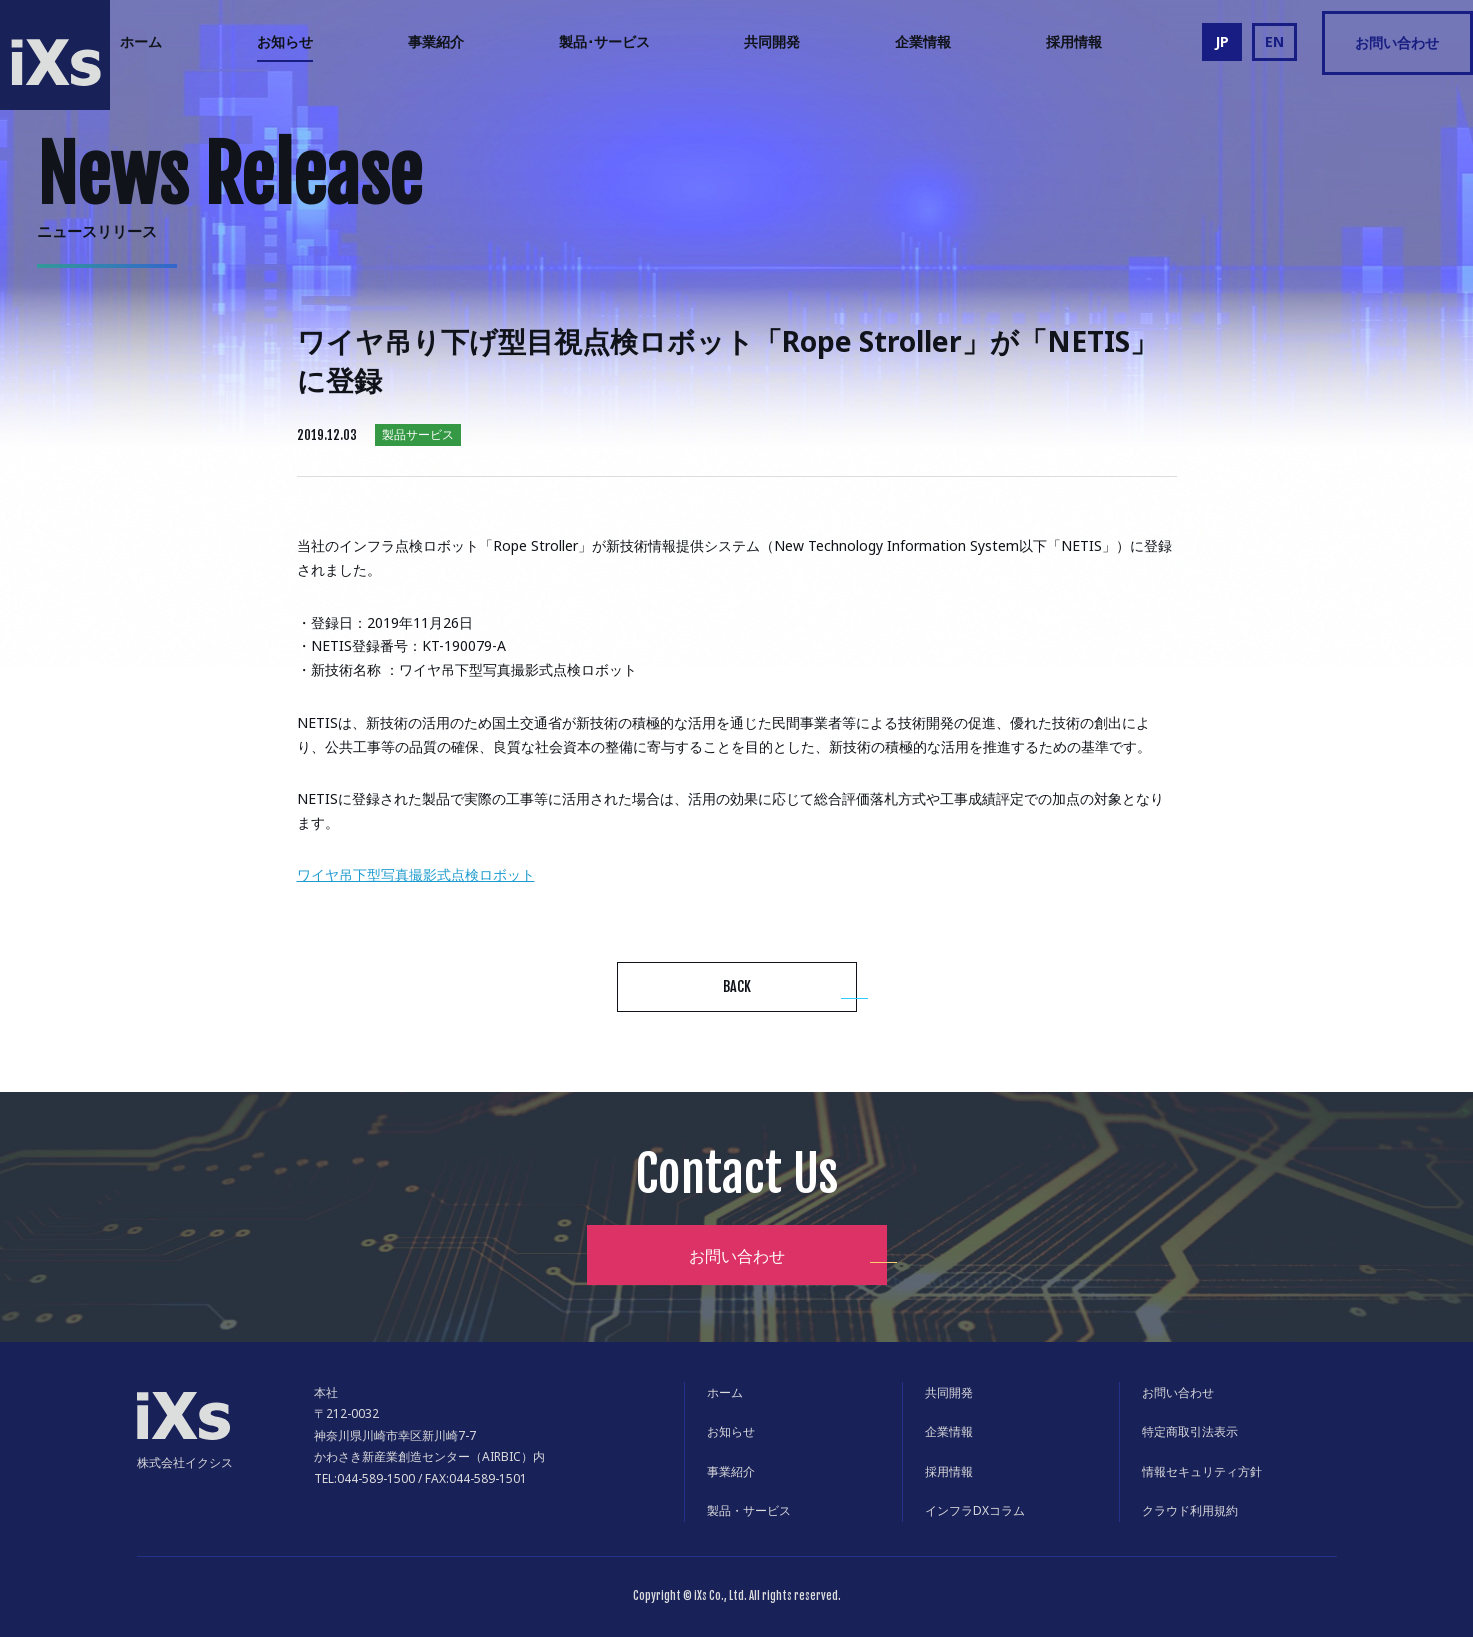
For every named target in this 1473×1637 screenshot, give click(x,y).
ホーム (141, 41)
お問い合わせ (1397, 42)
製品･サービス (604, 41)
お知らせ (285, 41)
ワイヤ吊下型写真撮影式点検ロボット (416, 874)
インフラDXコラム (975, 1510)
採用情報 (1074, 41)
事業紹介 (436, 41)
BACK (737, 986)
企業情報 (923, 41)
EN (1274, 41)
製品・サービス (749, 1510)
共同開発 (772, 41)
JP (1222, 41)
